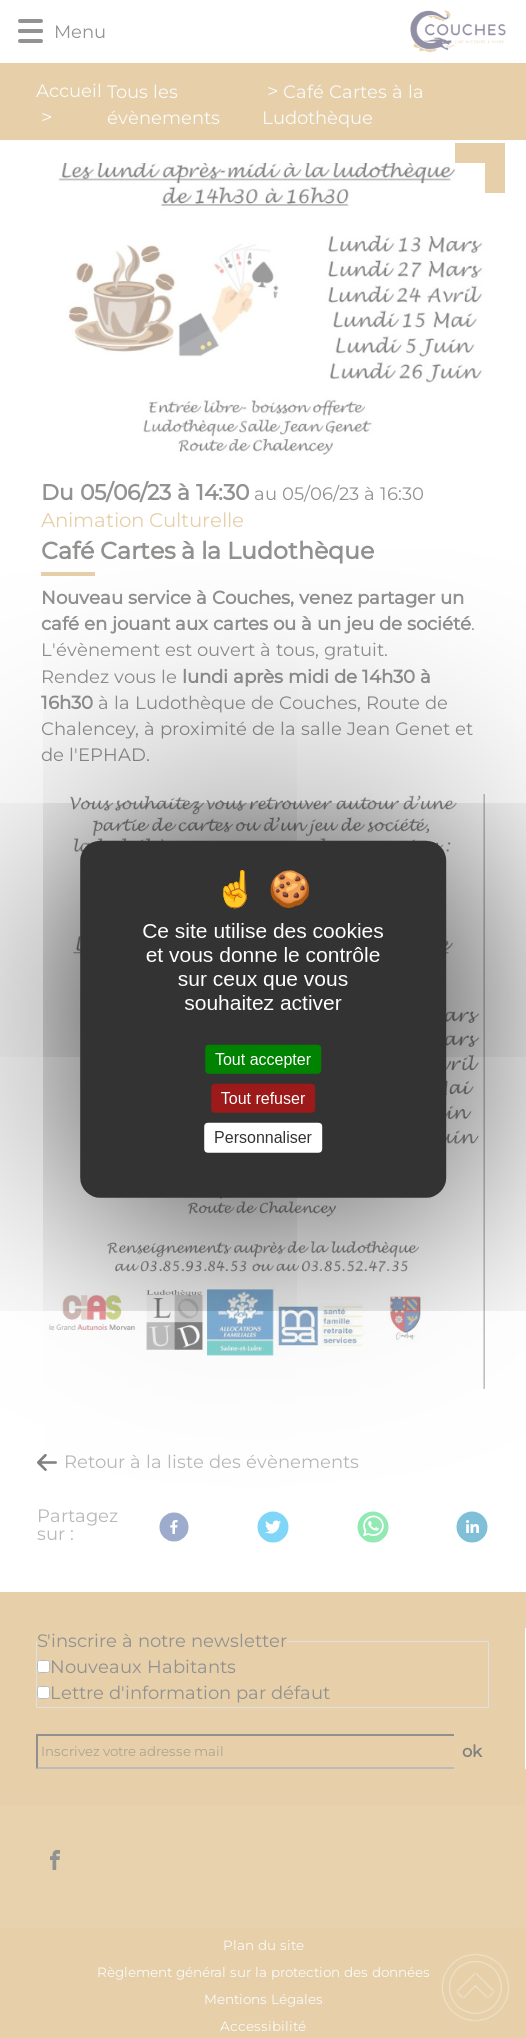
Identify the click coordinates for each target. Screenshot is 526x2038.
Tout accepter (263, 1059)
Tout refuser (263, 1098)
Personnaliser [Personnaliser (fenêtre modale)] (263, 1137)
